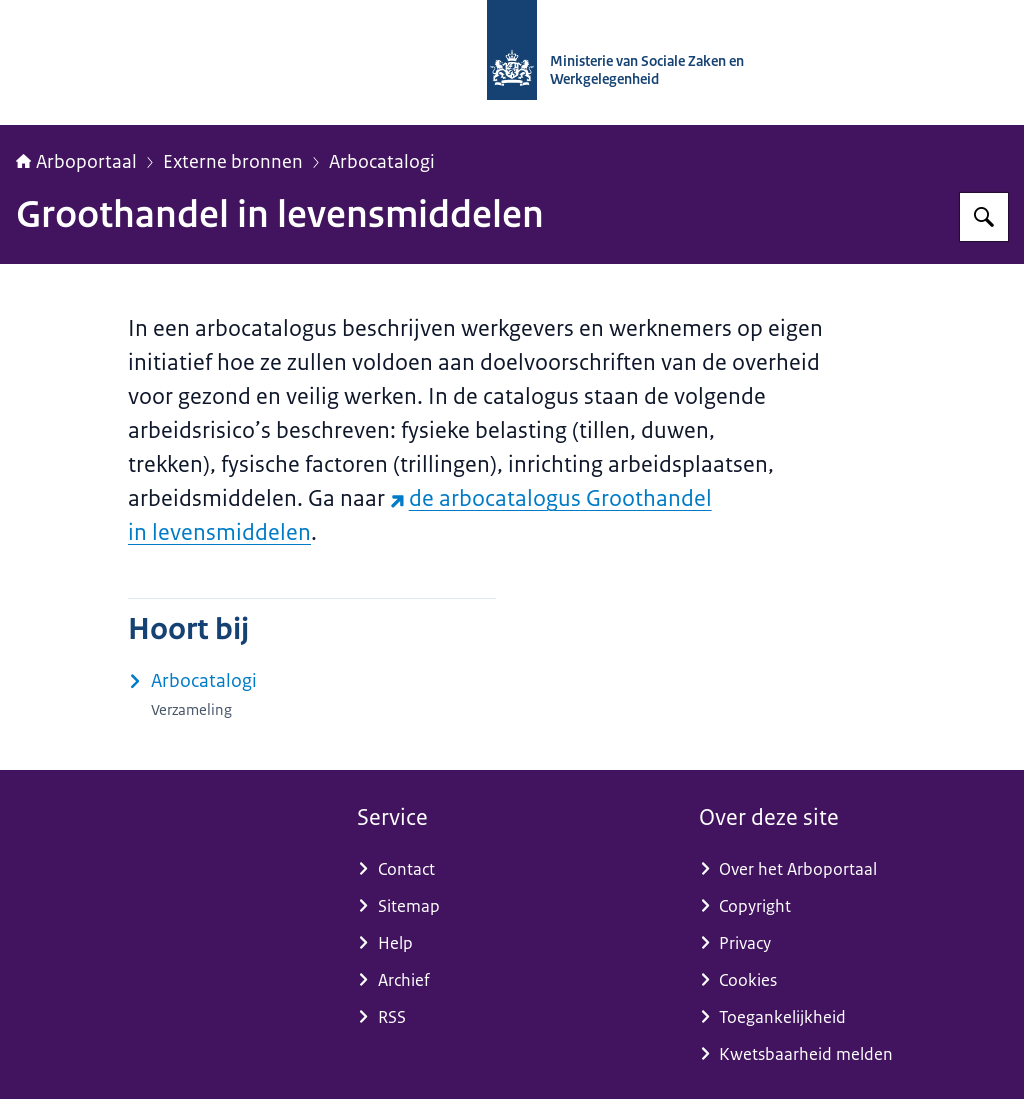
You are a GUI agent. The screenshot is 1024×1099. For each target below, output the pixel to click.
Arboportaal (76, 162)
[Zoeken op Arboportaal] (984, 217)
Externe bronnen (233, 162)
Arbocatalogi (382, 162)
